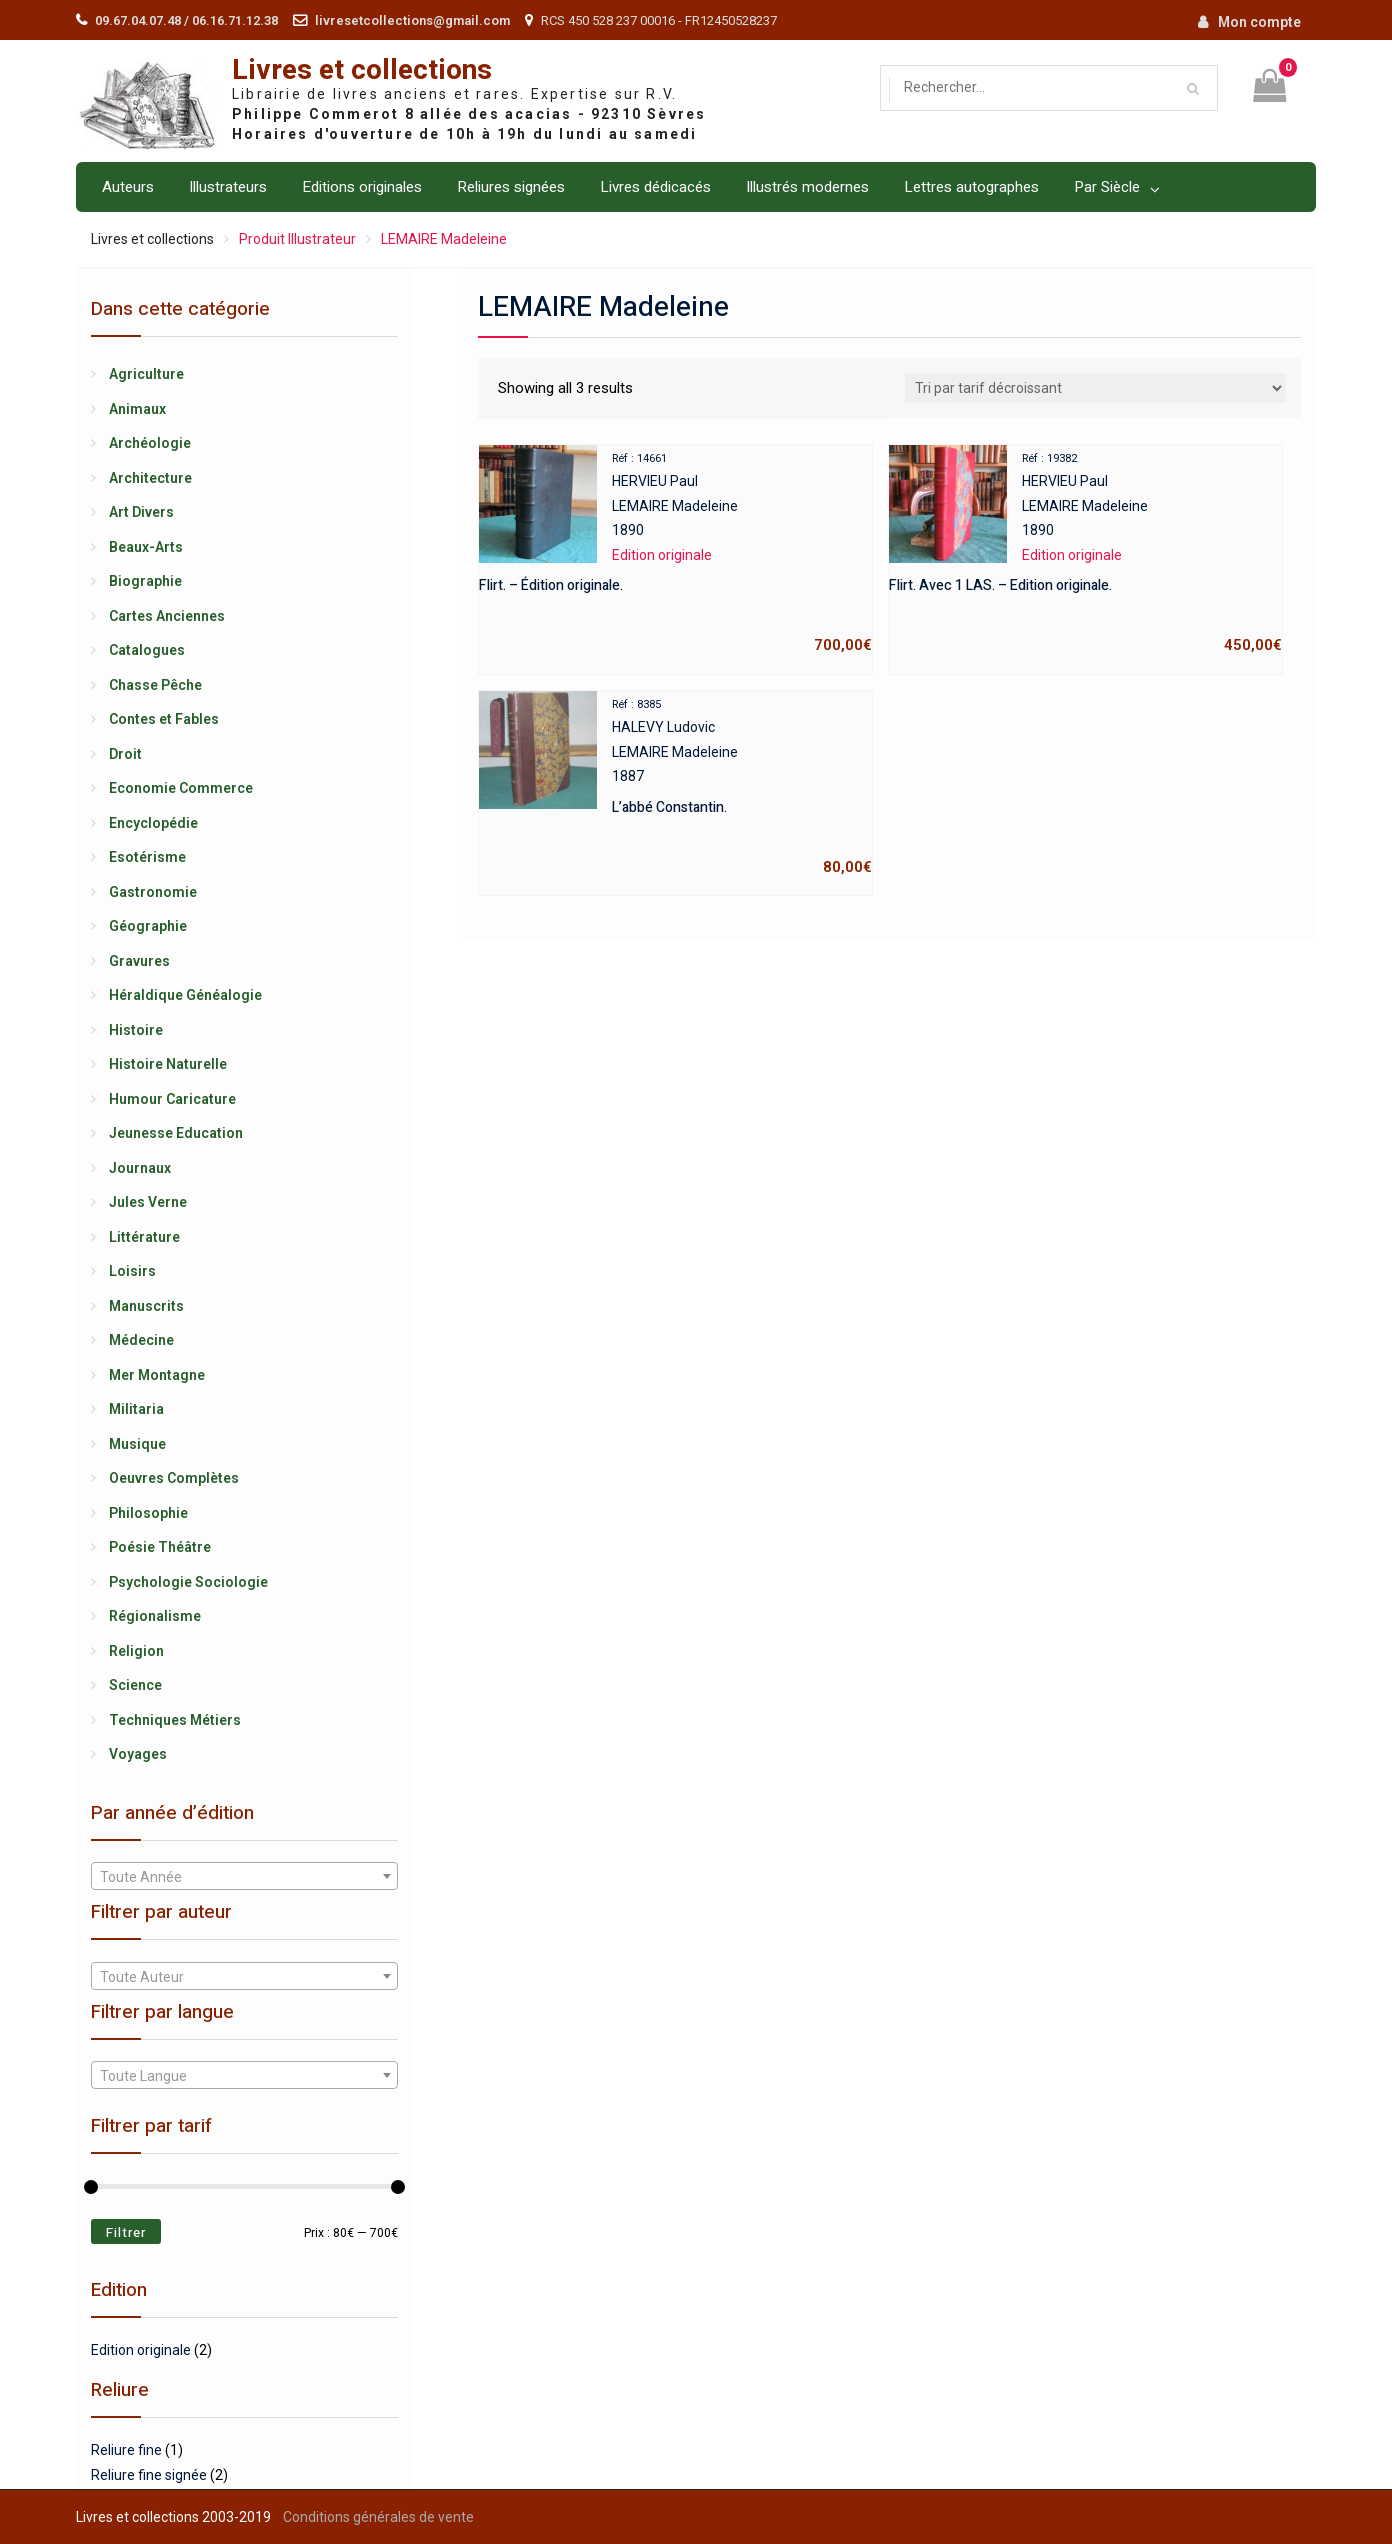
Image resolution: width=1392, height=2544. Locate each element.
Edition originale (141, 2350)
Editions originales (362, 187)
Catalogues (147, 650)
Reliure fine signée (149, 2475)
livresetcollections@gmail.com (412, 20)
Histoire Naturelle (168, 1064)
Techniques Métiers (175, 1720)
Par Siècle (1107, 187)
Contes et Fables (164, 719)
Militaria (136, 1409)
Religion (136, 1651)
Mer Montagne (157, 1375)
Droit (125, 754)
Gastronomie (153, 892)
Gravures (139, 961)
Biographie (145, 581)
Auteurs (128, 187)
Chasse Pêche (155, 685)
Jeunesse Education (176, 1133)
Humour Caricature (172, 1099)
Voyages (138, 1754)
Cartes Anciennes (167, 616)
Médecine (141, 1340)
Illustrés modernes (807, 187)
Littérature (144, 1237)
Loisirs (132, 1271)
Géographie (148, 926)
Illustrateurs (228, 187)
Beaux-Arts (146, 547)
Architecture (150, 478)
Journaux (140, 1168)
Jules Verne (148, 1202)
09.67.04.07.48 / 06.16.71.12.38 (186, 20)
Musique (137, 1444)
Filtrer (126, 2232)
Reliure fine (126, 2450)
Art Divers (141, 512)
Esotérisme (147, 857)
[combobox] (244, 1876)
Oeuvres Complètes (174, 1478)
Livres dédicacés (655, 187)
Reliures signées (511, 187)
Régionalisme (155, 1616)
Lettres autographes (971, 187)
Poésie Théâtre (160, 1547)
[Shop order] (1096, 388)
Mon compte (1259, 22)
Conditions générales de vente (378, 2517)
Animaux (137, 409)
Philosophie (148, 1513)
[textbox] (244, 1877)
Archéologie (150, 443)
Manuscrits (146, 1306)
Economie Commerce (181, 788)
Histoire (136, 1030)
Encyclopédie (153, 823)
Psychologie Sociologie (188, 1582)
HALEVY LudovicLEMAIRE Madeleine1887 (675, 785)
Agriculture (146, 374)
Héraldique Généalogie (185, 995)
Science (135, 1685)
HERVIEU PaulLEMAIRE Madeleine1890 (675, 552)
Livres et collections (362, 70)
